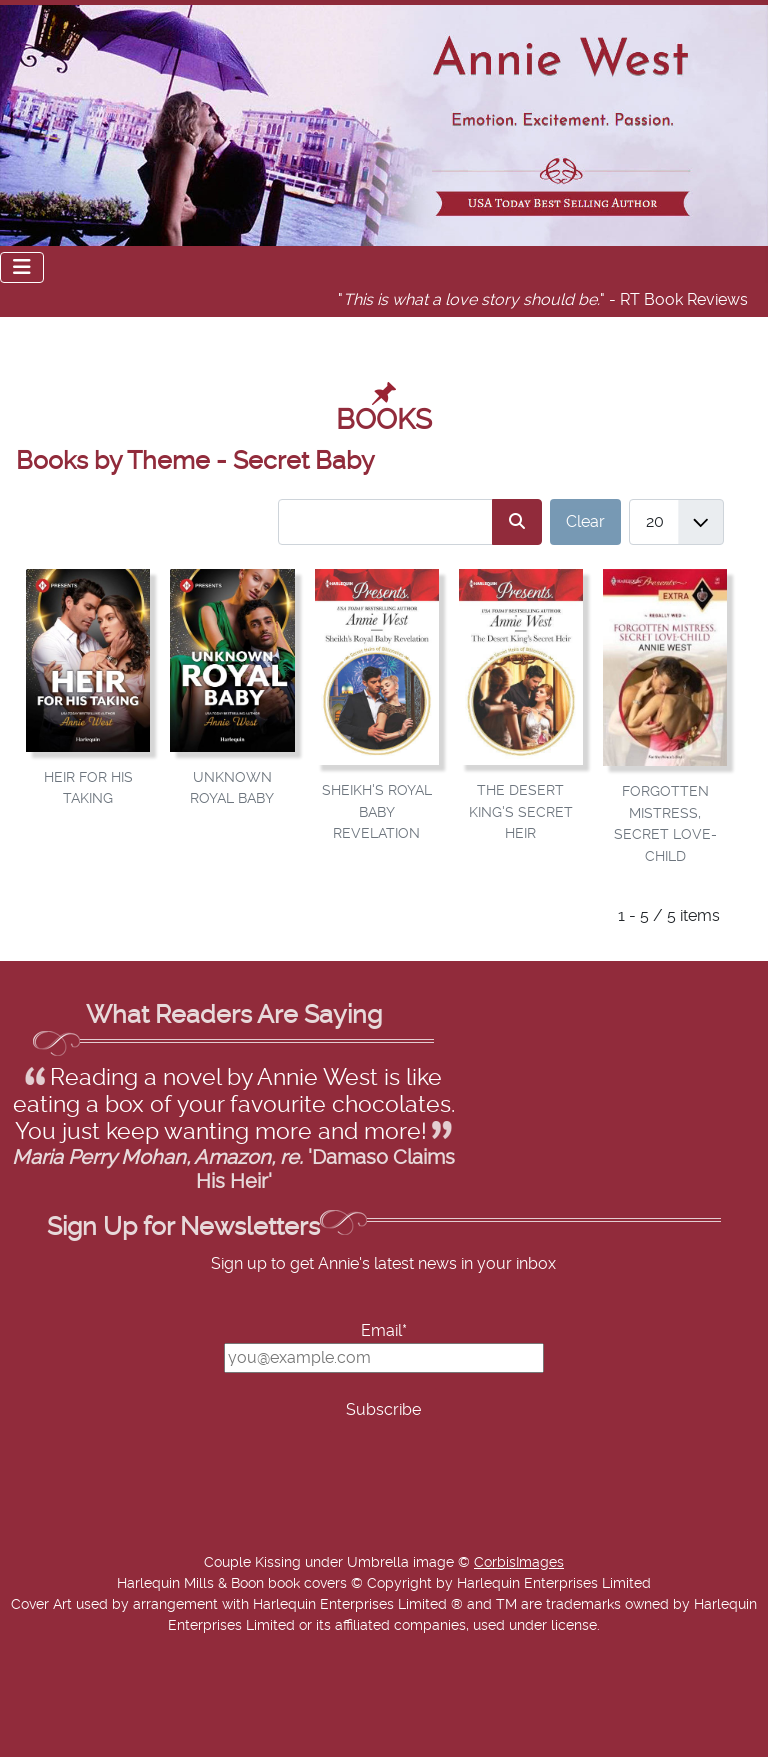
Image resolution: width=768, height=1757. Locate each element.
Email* (384, 1331)
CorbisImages (519, 1563)
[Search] (517, 521)
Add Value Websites (162, 1746)
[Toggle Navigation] (22, 267)
